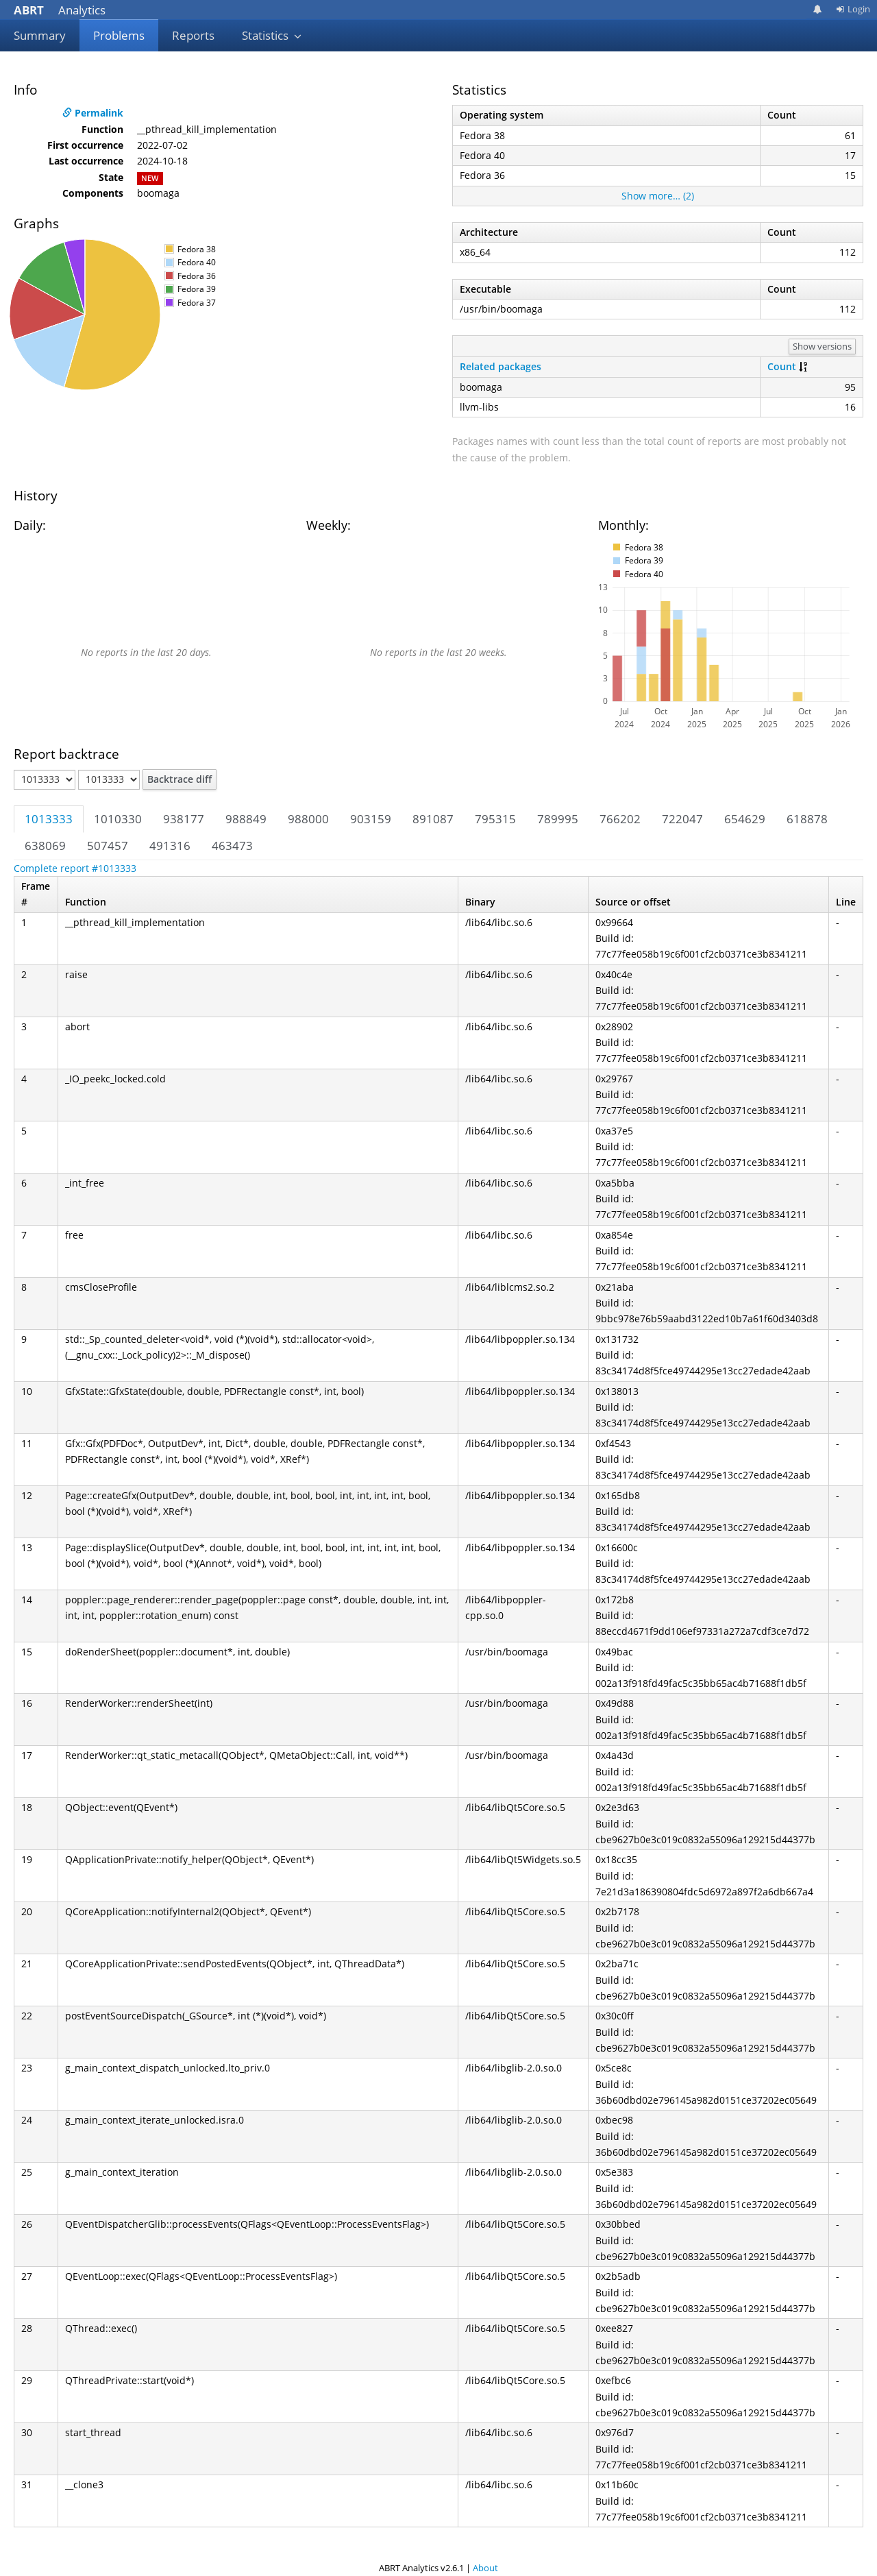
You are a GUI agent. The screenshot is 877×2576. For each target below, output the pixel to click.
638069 (45, 845)
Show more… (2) (657, 195)
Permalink (92, 112)
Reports (193, 35)
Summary (40, 35)
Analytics (60, 10)
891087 (433, 819)
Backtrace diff (179, 779)
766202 (620, 819)
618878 (807, 819)
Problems (119, 35)
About (485, 2568)
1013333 (49, 819)
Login (853, 9)
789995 (557, 819)
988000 (308, 819)
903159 (370, 819)
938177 (183, 819)
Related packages (500, 366)
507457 (107, 845)
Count (781, 366)
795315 (495, 819)
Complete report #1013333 (75, 868)
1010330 (118, 819)
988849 (246, 819)
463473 (232, 845)
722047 (682, 819)
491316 (169, 845)
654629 (744, 819)
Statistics (272, 35)
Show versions (822, 346)
